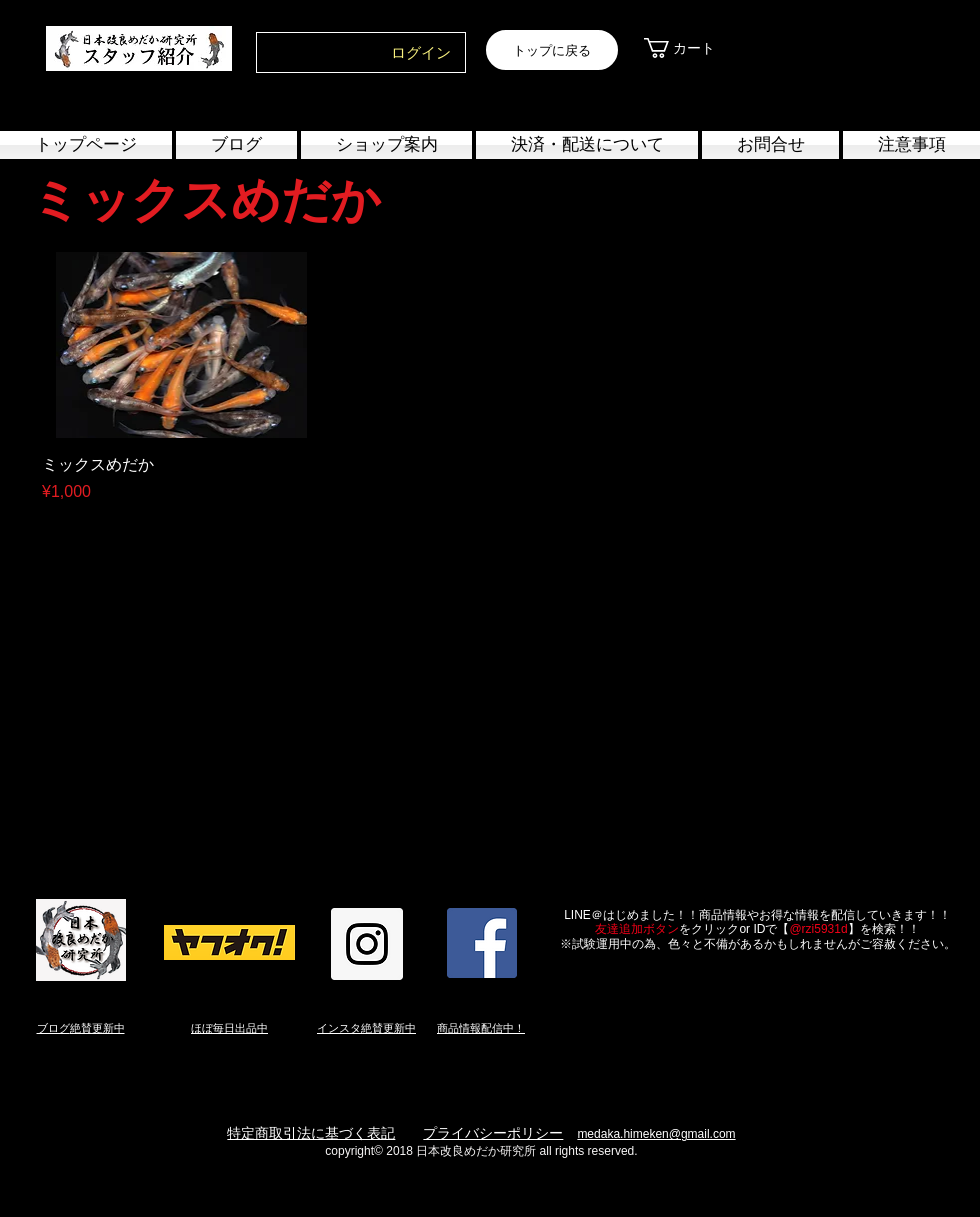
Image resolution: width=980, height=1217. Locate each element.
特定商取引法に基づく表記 (311, 1133)
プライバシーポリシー (493, 1133)
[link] (692, 48)
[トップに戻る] (552, 50)
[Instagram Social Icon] (367, 944)
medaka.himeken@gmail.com (656, 1134)
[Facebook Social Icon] (482, 943)
